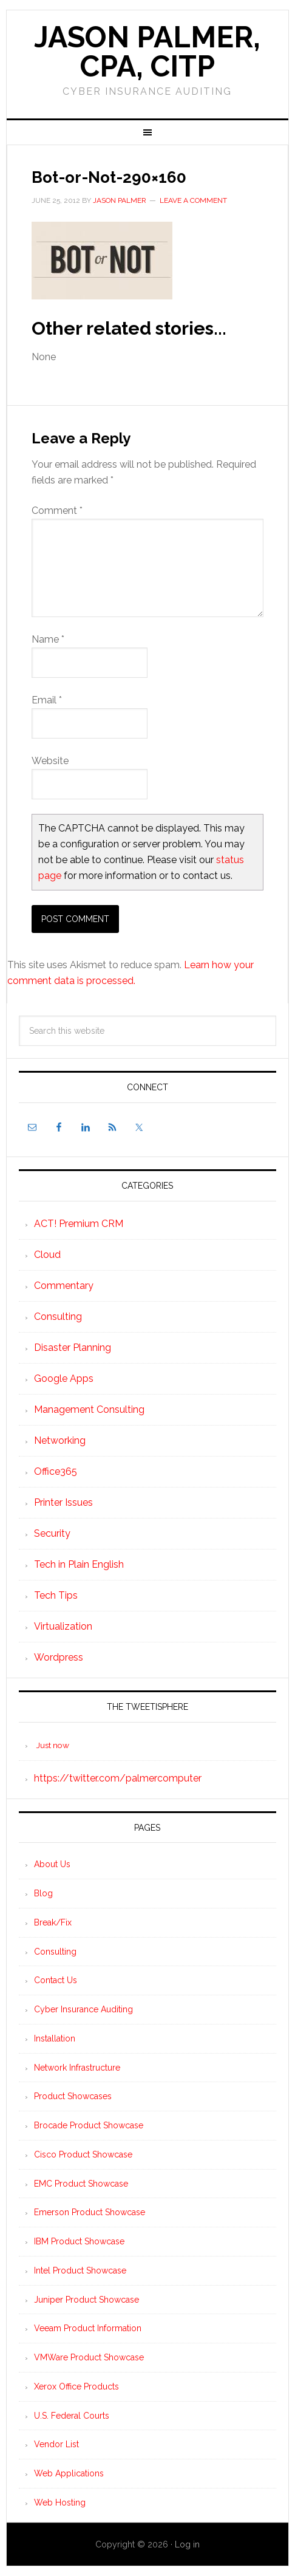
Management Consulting (89, 1409)
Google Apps (63, 1378)
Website (50, 761)
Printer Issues (63, 1502)
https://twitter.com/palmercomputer (118, 1778)
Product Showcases (73, 2096)
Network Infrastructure (77, 2067)
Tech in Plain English (79, 1564)
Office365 (55, 1471)
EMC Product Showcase (81, 2183)
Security (52, 1533)
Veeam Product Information (87, 2328)
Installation (54, 2038)
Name (48, 639)
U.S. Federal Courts (71, 2416)
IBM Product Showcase (79, 2241)
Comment (57, 510)
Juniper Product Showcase (86, 2299)
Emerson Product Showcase (89, 2212)
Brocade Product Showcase (88, 2125)
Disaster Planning (72, 1347)
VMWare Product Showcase (89, 2357)
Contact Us (55, 1980)
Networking (60, 1440)
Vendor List (56, 2444)
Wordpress (58, 1657)
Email (47, 700)
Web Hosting (60, 2502)
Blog (43, 1893)
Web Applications (69, 2473)
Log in (187, 2544)
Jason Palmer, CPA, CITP (147, 51)
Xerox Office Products (76, 2386)
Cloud (47, 1254)
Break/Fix (53, 1922)
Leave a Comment (193, 200)
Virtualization (63, 1626)
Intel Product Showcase (80, 2270)
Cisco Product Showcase (83, 2154)
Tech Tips (56, 1595)
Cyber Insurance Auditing (83, 2009)
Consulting (58, 1316)
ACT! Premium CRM (78, 1223)
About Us (52, 1864)
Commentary (63, 1285)
